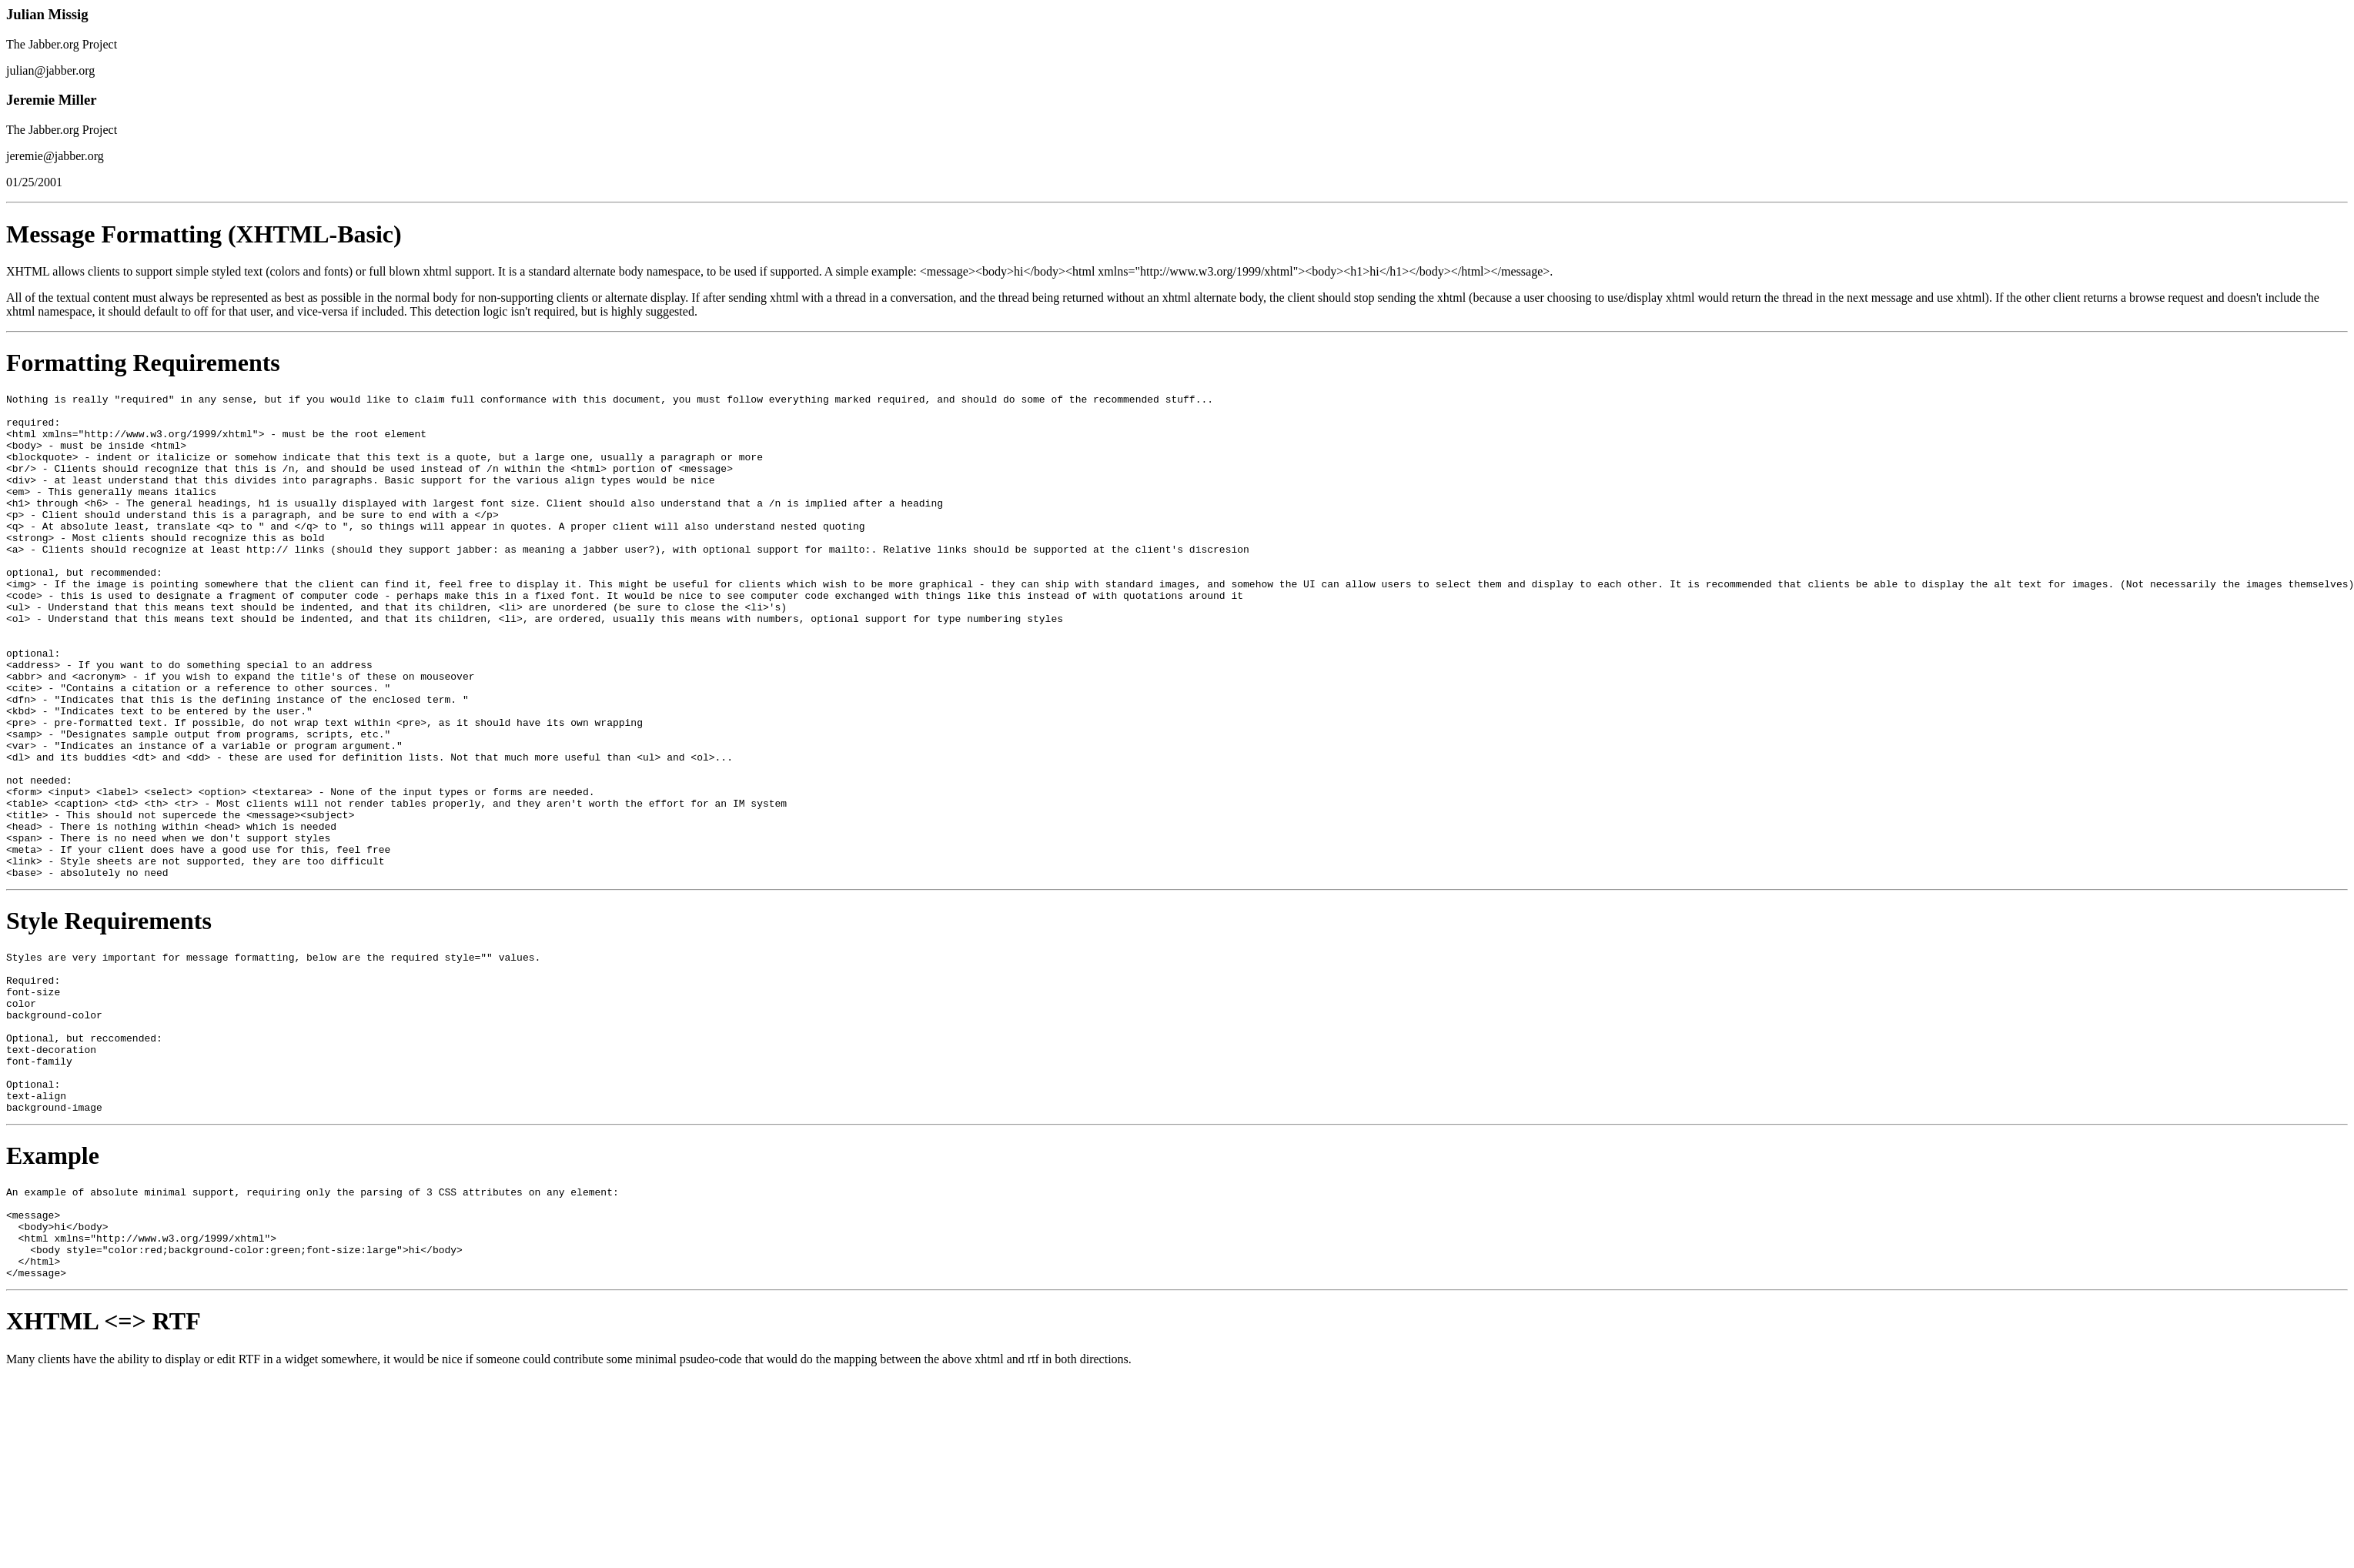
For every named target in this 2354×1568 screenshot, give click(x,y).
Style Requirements (109, 1017)
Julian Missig (47, 14)
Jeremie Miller (51, 100)
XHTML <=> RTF (103, 1469)
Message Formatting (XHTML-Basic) (204, 234)
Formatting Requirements (143, 362)
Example (52, 1285)
